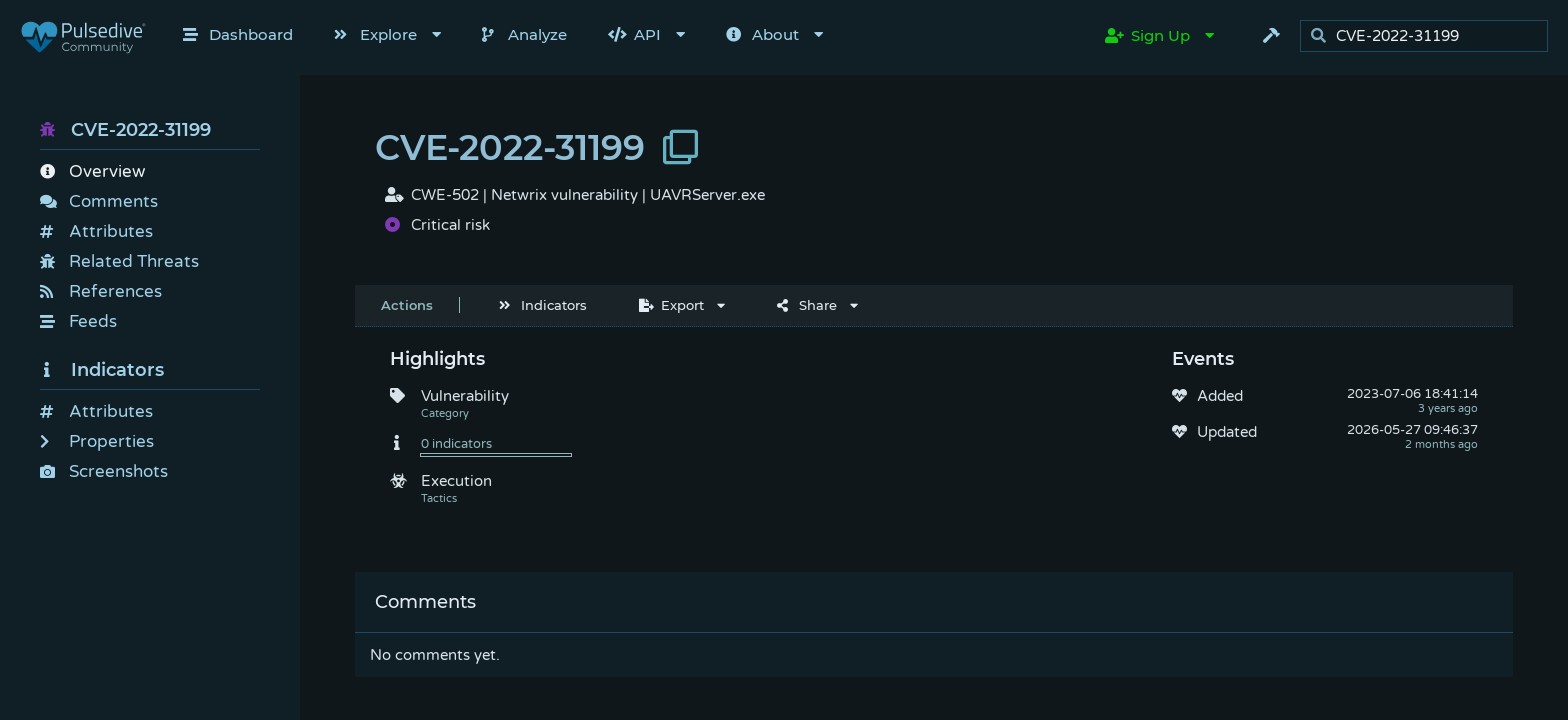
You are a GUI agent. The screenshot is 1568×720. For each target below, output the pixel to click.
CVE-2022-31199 (125, 130)
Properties (97, 441)
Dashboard (238, 34)
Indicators (102, 370)
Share (807, 305)
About (762, 34)
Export (671, 305)
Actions (407, 305)
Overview (92, 171)
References (101, 291)
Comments (99, 201)
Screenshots (104, 471)
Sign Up (1147, 35)
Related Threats (119, 261)
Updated (1227, 432)
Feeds (78, 321)
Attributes (96, 231)
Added (1220, 396)
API (634, 34)
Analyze (524, 34)
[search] (1429, 36)
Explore (375, 34)
